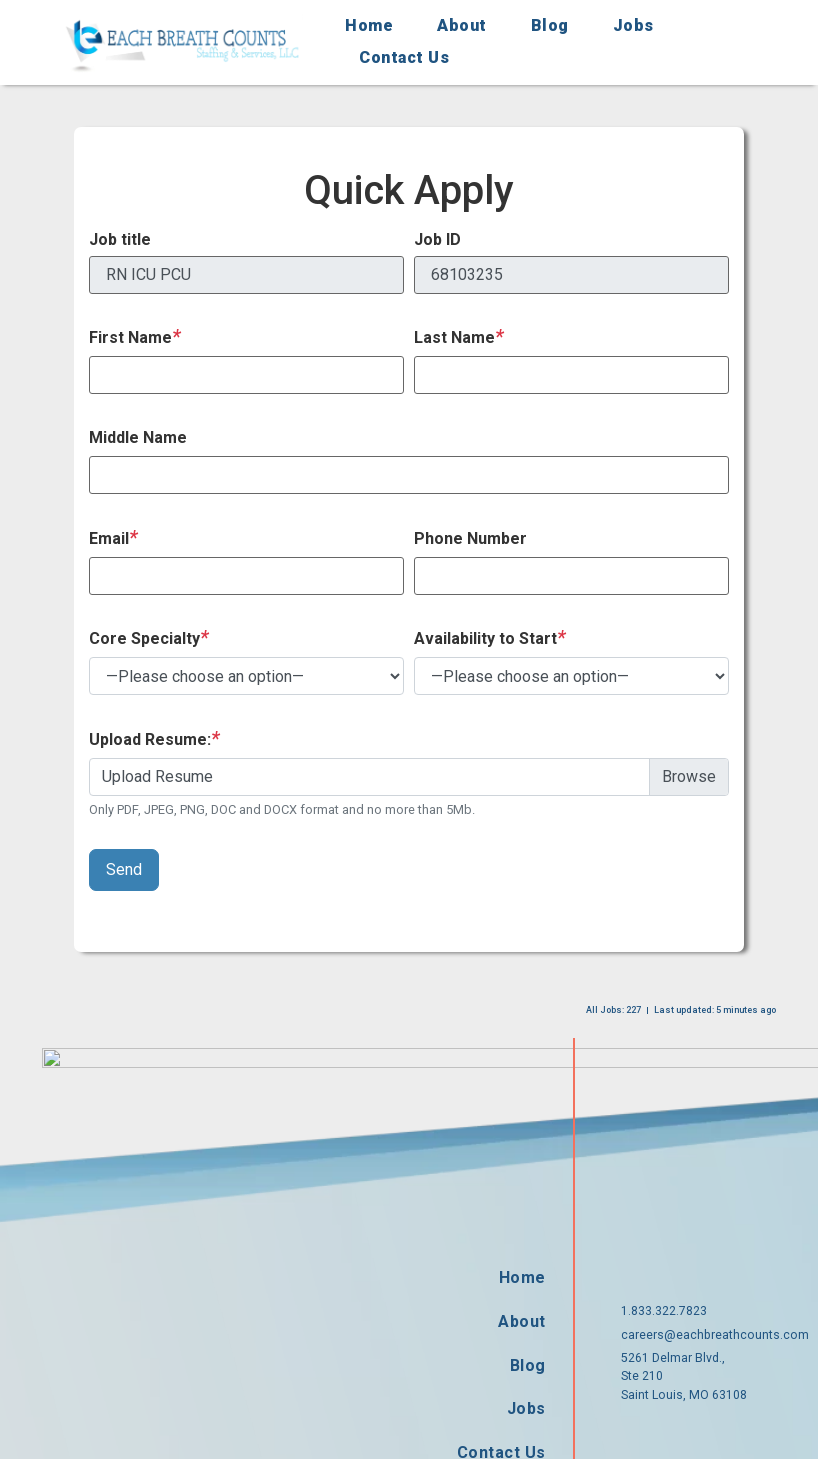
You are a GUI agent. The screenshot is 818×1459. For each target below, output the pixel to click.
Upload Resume (157, 776)
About (462, 25)
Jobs (633, 25)
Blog (550, 25)
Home (369, 25)
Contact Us (404, 57)
